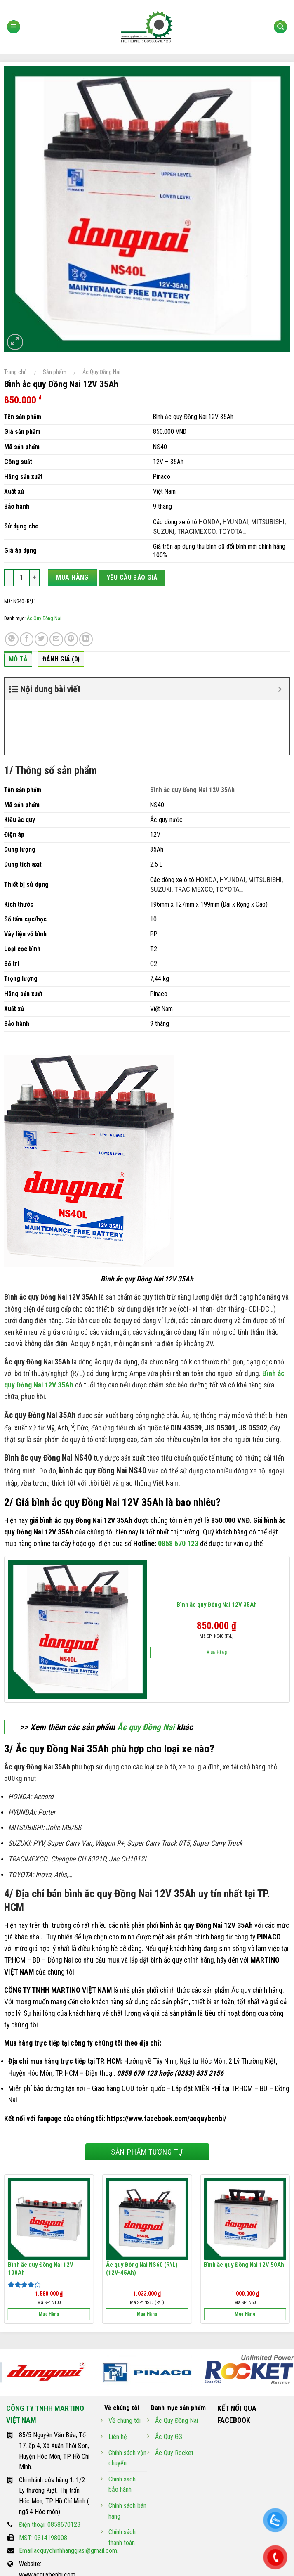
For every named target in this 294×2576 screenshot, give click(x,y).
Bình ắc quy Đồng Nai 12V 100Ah (40, 2214)
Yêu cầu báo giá (132, 577)
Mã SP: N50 (245, 2248)
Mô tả (18, 659)
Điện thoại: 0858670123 (49, 2470)
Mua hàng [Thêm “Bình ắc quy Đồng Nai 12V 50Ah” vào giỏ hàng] (245, 2259)
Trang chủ (15, 372)
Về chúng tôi (124, 2366)
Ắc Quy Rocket (174, 2398)
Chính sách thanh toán (122, 2483)
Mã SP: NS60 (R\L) (147, 2248)
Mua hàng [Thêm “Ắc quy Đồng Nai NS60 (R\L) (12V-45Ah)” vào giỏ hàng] (147, 2259)
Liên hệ (117, 2382)
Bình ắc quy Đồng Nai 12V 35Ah (216, 1550)
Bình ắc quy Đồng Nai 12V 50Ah (244, 2210)
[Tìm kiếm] (280, 27)
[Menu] (13, 27)
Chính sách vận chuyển (127, 2403)
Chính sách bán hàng (127, 2456)
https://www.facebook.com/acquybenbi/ (166, 2064)
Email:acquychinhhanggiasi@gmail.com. (68, 2496)
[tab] (18, 661)
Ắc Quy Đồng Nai (101, 372)
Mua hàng (72, 577)
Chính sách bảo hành (122, 2430)
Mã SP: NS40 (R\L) (217, 1581)
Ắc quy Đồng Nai (145, 1672)
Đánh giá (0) (61, 659)
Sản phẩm (54, 372)
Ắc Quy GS (168, 2382)
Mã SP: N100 (49, 2248)
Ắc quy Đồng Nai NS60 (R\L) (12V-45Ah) (142, 2214)
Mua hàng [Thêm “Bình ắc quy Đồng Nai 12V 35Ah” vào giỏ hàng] (216, 1598)
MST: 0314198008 (43, 2483)
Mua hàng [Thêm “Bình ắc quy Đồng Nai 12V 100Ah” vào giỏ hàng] (49, 2259)
